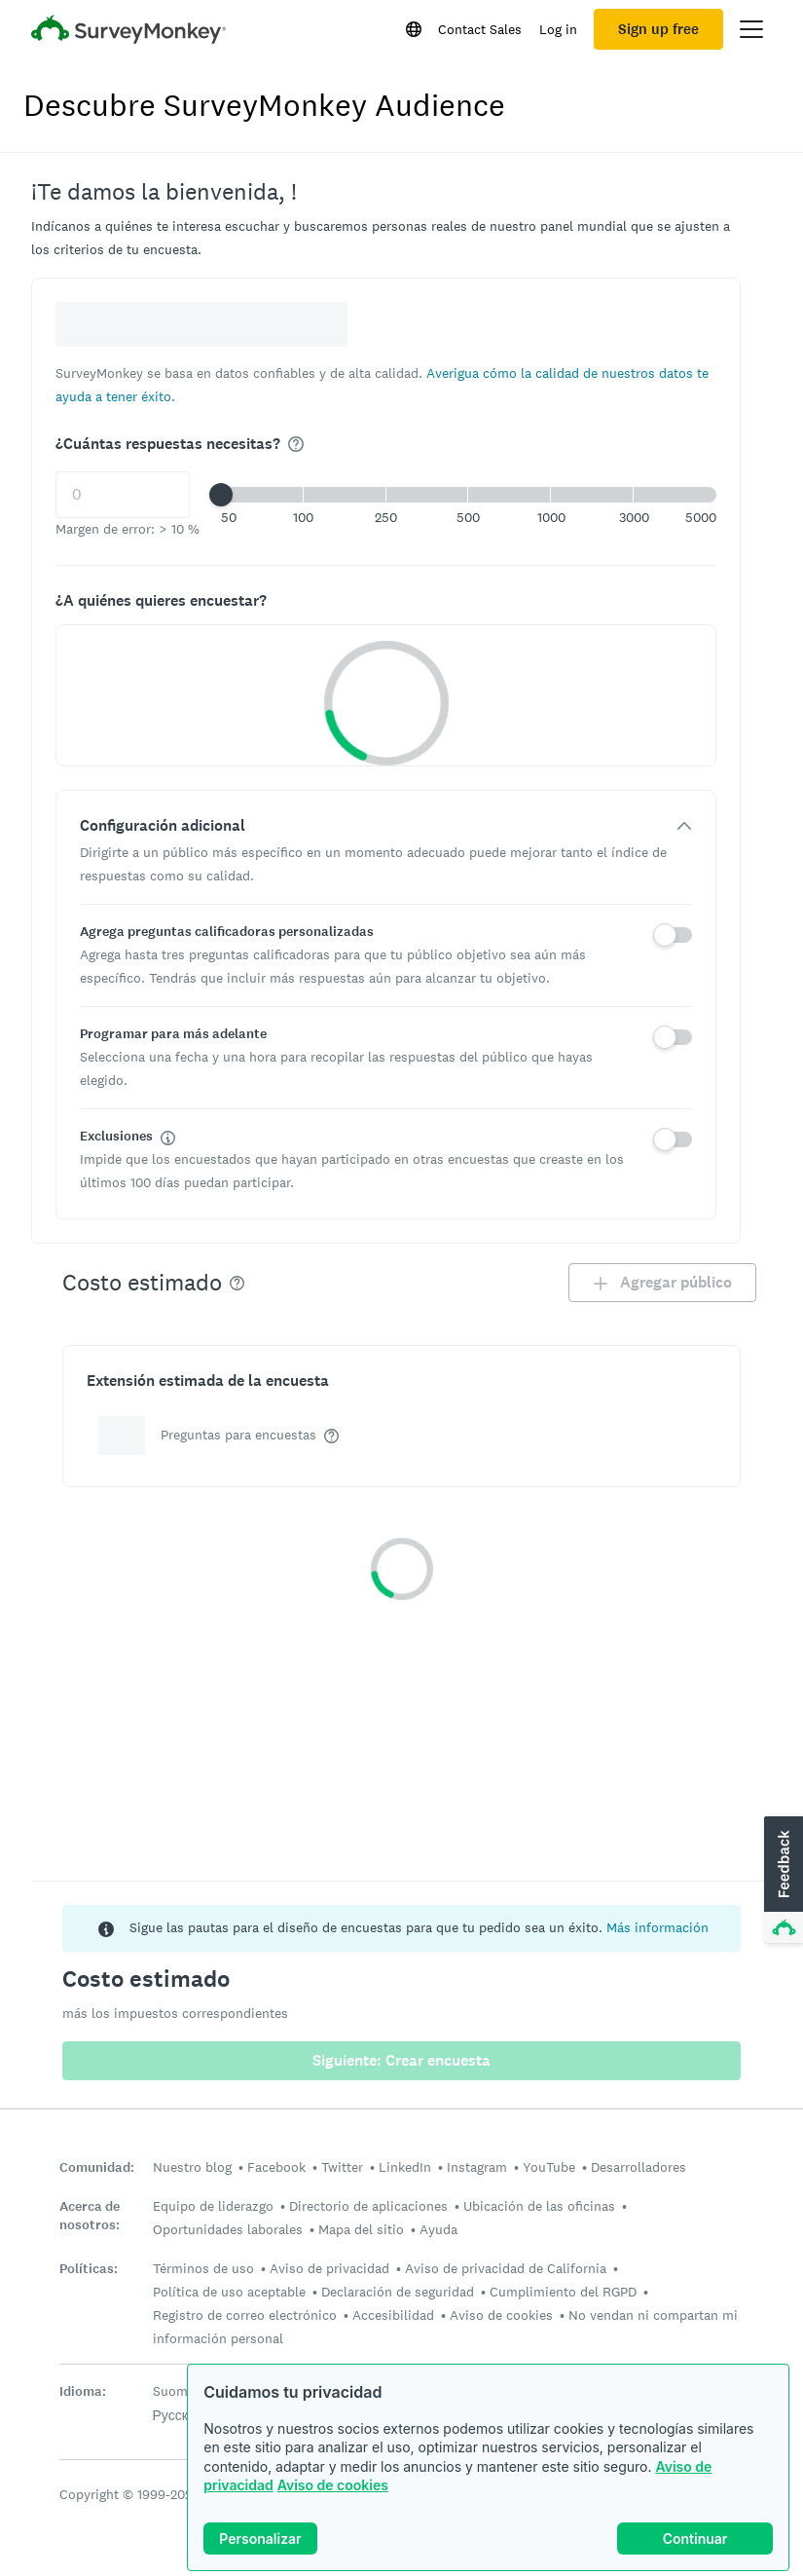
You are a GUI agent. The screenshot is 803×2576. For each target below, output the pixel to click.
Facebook (276, 2167)
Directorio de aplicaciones (368, 2206)
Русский (178, 2415)
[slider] (221, 494)
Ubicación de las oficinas (539, 2206)
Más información (657, 1927)
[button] (468, 495)
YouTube (549, 2167)
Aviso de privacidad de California (505, 2268)
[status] (401, 1928)
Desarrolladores (638, 2167)
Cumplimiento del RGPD (563, 2291)
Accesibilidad (393, 2315)
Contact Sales (480, 29)
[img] (296, 444)
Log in (558, 29)
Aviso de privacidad (329, 2268)
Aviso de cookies (332, 2485)
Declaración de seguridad (397, 2291)
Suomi (172, 2391)
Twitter (342, 2167)
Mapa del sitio (361, 2229)
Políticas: (88, 2268)
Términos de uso (203, 2268)
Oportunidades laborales (228, 2229)
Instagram (477, 2167)
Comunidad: (96, 2167)
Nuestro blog (192, 2167)
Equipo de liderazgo (213, 2206)
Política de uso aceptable (229, 2291)
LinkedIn (405, 2167)
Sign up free (658, 29)
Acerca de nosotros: (89, 2215)
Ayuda (438, 2229)
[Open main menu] (751, 29)
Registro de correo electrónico (245, 2315)
